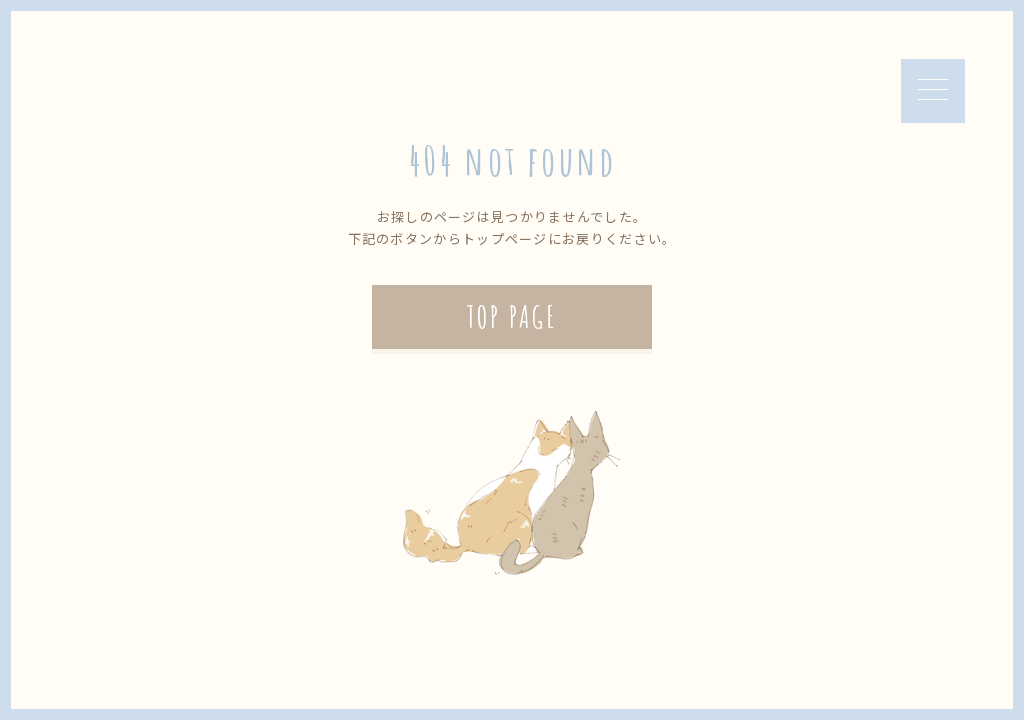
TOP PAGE (512, 316)
